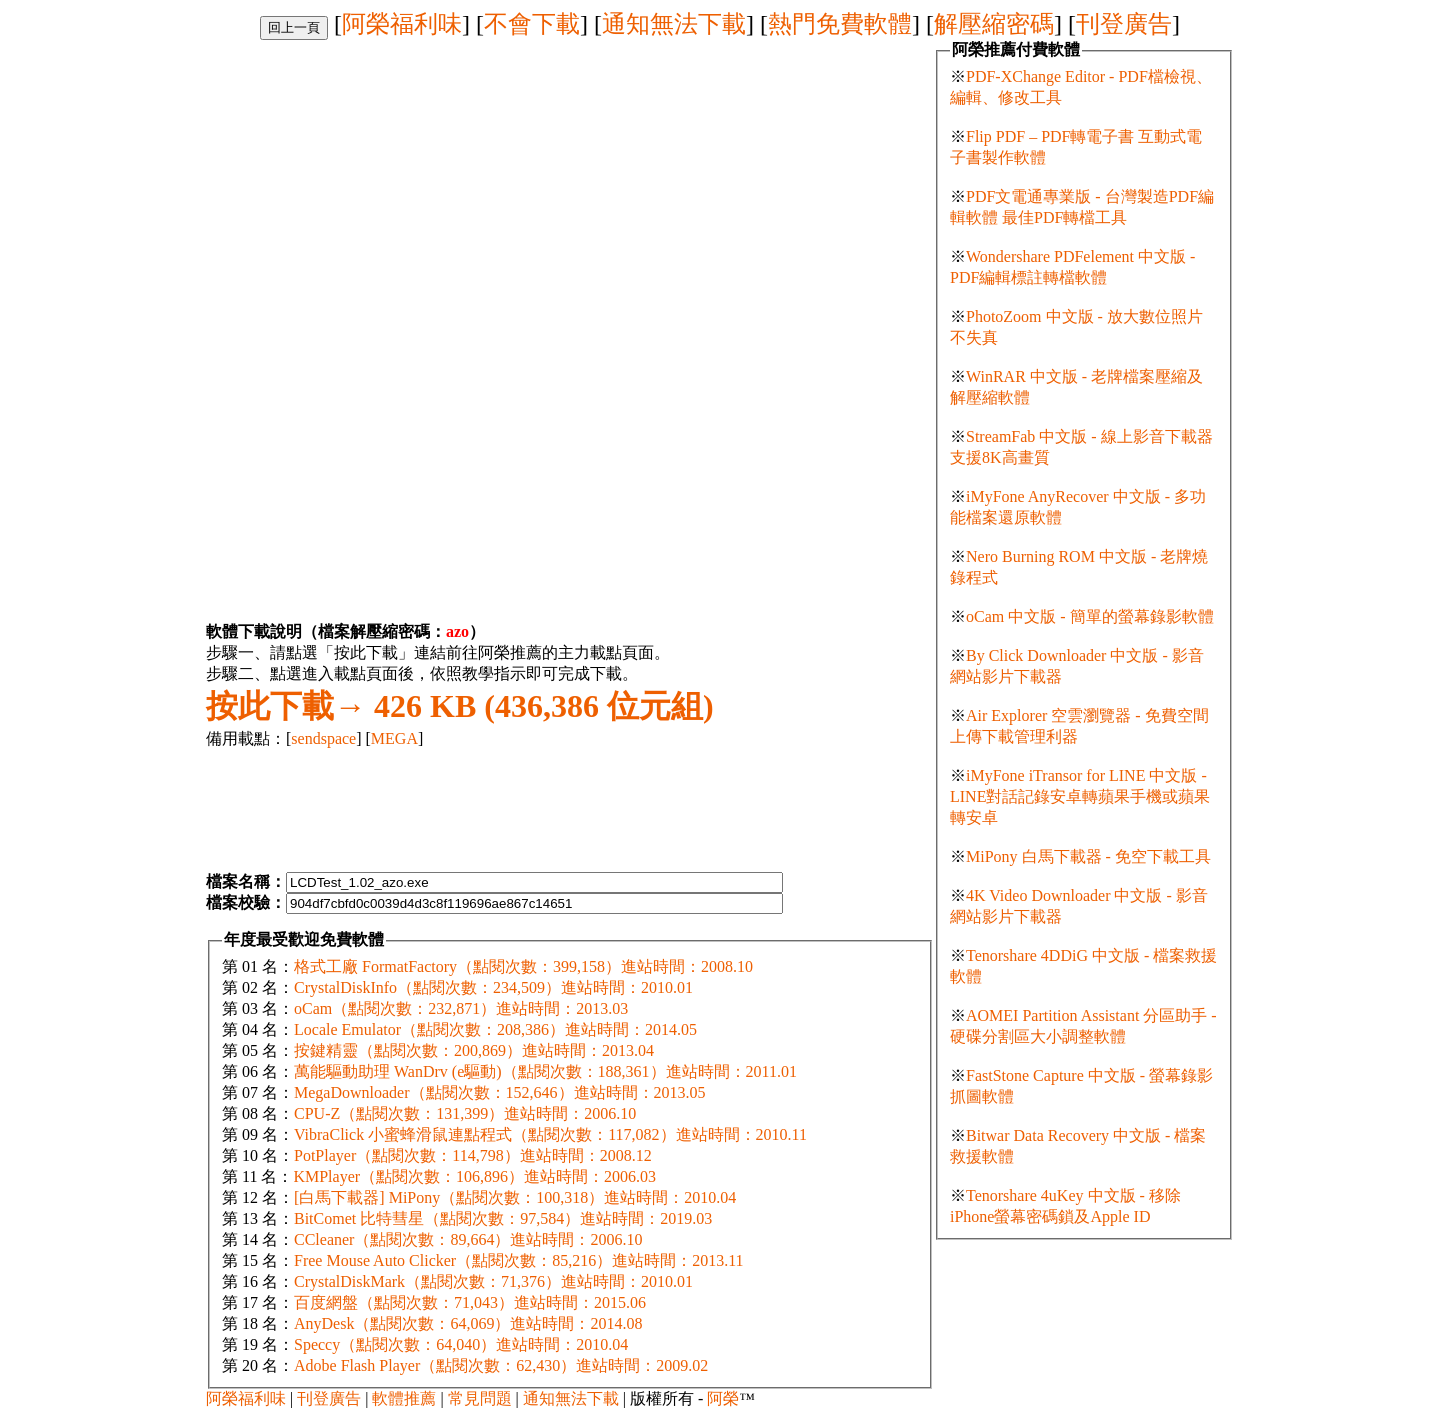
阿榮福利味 (402, 24)
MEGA (394, 738)
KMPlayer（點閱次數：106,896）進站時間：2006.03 (474, 1176)
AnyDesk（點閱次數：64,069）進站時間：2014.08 (468, 1323)
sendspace (323, 738)
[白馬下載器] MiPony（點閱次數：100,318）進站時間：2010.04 (515, 1197)
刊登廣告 (1124, 24)
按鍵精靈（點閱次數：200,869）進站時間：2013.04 (474, 1050)
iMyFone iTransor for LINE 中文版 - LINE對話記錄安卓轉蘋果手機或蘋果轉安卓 (1080, 796)
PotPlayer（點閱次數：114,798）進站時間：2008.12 (473, 1155)
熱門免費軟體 (840, 24)
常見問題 (480, 1398)
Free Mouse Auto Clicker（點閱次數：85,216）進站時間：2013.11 (519, 1260)
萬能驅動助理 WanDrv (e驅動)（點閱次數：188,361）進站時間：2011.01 (545, 1071)
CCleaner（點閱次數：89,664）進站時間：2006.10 (468, 1239)
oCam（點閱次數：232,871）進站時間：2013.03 (461, 1008)
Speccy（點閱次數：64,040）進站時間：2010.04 (461, 1344)
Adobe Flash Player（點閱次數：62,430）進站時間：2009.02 (501, 1365)
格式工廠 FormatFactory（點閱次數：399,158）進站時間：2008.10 (523, 966)
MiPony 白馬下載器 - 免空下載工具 (1088, 856)
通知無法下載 (674, 24)
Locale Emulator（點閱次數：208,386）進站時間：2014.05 (495, 1029)
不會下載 (532, 24)
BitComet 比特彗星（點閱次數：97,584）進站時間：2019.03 (503, 1218)
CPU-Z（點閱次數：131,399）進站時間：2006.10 (465, 1113)
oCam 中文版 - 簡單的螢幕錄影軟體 (1090, 616)
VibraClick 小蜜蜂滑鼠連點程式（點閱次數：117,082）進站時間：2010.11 (550, 1134)
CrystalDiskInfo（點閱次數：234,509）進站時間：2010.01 (493, 987)
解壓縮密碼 (994, 24)
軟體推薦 (404, 1398)
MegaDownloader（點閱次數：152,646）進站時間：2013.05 (500, 1092)
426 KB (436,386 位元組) (460, 706)
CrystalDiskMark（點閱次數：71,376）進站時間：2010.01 (493, 1281)
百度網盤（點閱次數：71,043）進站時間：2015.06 (470, 1302)
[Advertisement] (374, 180)
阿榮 (723, 1398)
